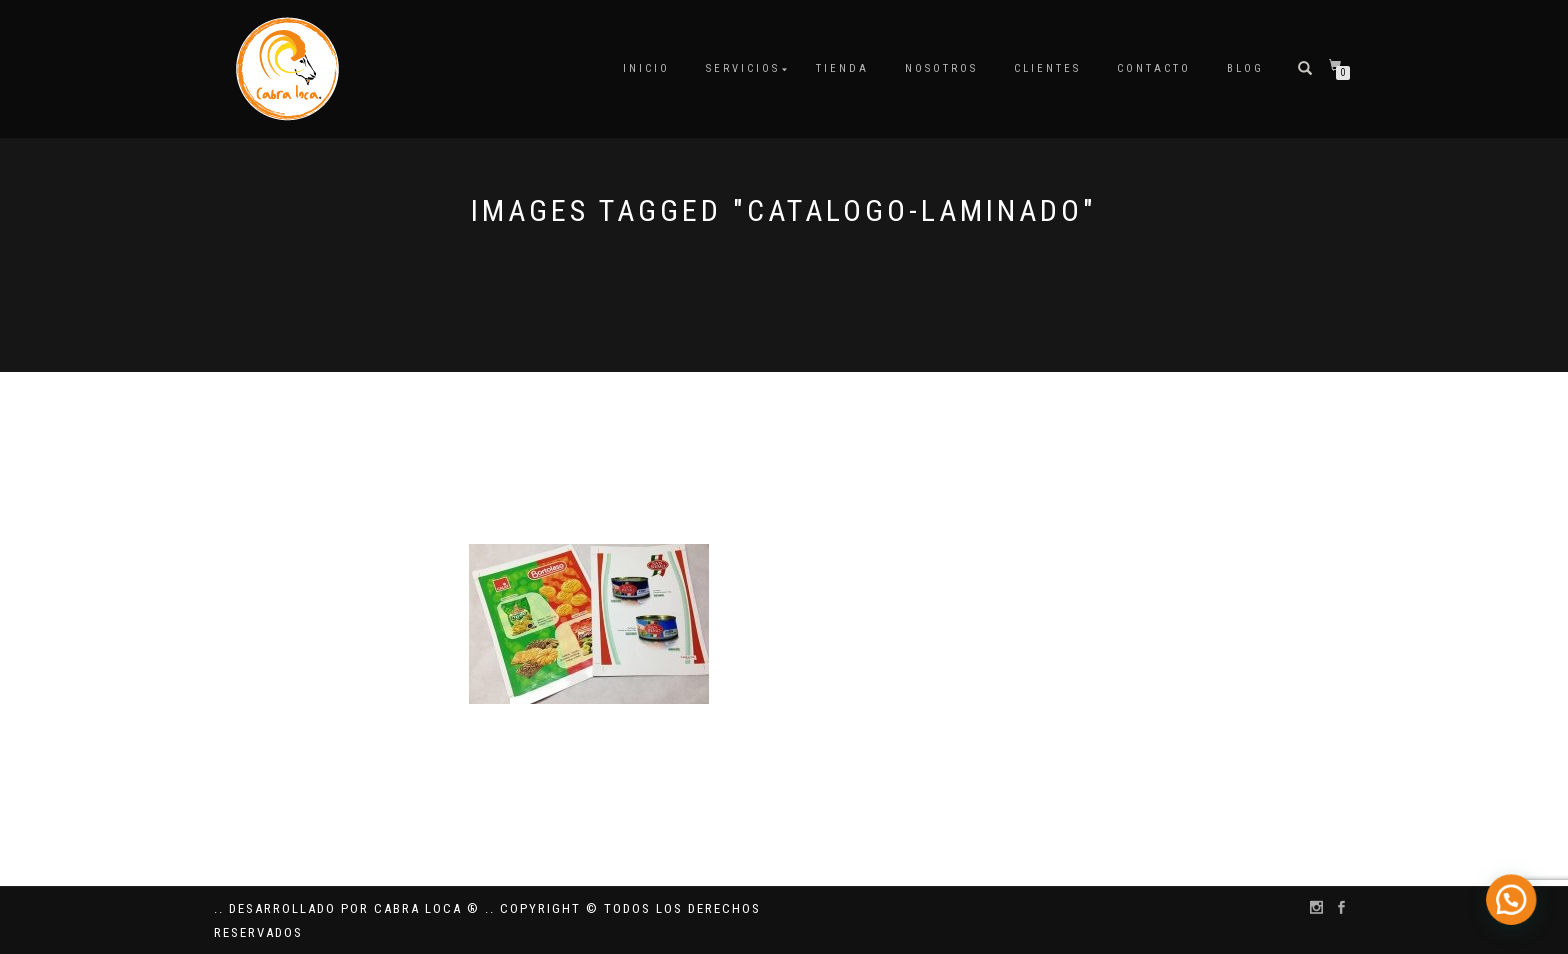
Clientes (1047, 68)
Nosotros (941, 68)
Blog (1245, 68)
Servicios (743, 68)
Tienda (842, 68)
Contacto (1154, 68)
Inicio (646, 68)
